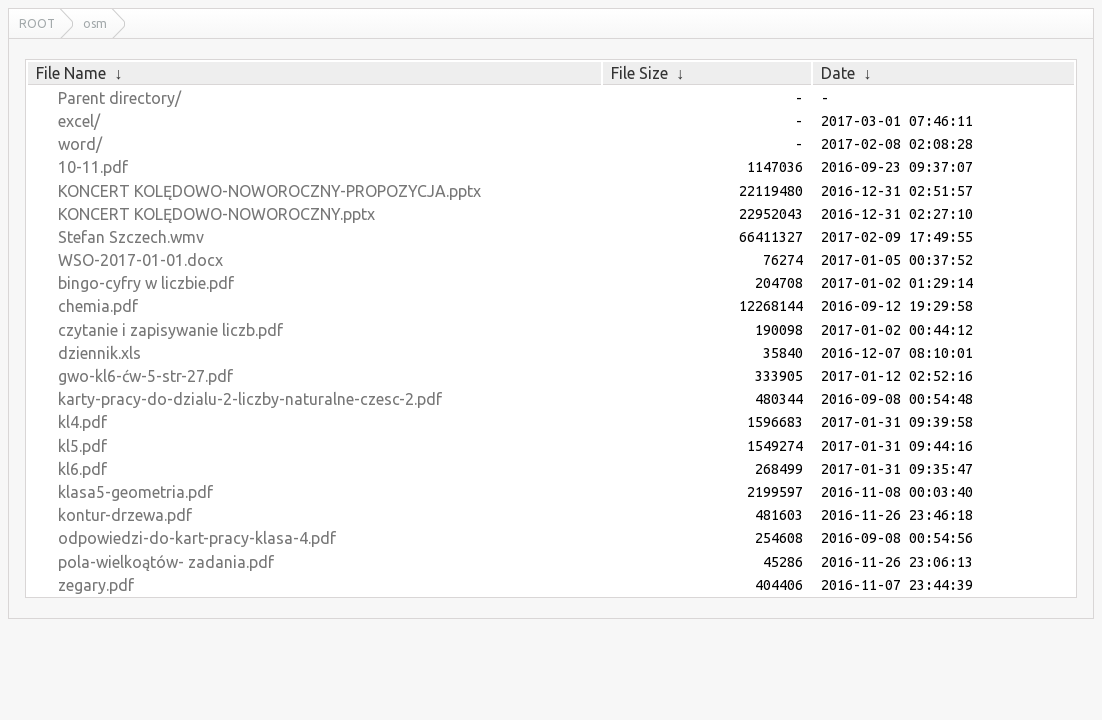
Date (838, 73)
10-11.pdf (93, 167)
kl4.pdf (82, 422)
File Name (71, 73)
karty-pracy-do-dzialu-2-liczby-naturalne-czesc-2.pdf (250, 399)
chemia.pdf (98, 306)
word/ (80, 144)
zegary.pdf (96, 585)
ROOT (37, 23)
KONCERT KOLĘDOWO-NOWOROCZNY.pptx (216, 214)
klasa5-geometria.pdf (135, 492)
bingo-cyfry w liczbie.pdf (146, 283)
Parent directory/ (119, 98)
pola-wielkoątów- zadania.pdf (166, 562)
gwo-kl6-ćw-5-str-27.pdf (145, 376)
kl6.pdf (82, 469)
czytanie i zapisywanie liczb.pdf (170, 330)
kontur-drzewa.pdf (125, 515)
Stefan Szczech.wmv (131, 237)
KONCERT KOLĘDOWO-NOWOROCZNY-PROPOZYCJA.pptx (269, 191)
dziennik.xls (99, 353)
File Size (639, 73)
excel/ (79, 121)
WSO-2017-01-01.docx (140, 260)
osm (95, 23)
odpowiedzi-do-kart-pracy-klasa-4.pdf (197, 538)
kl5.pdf (82, 446)
